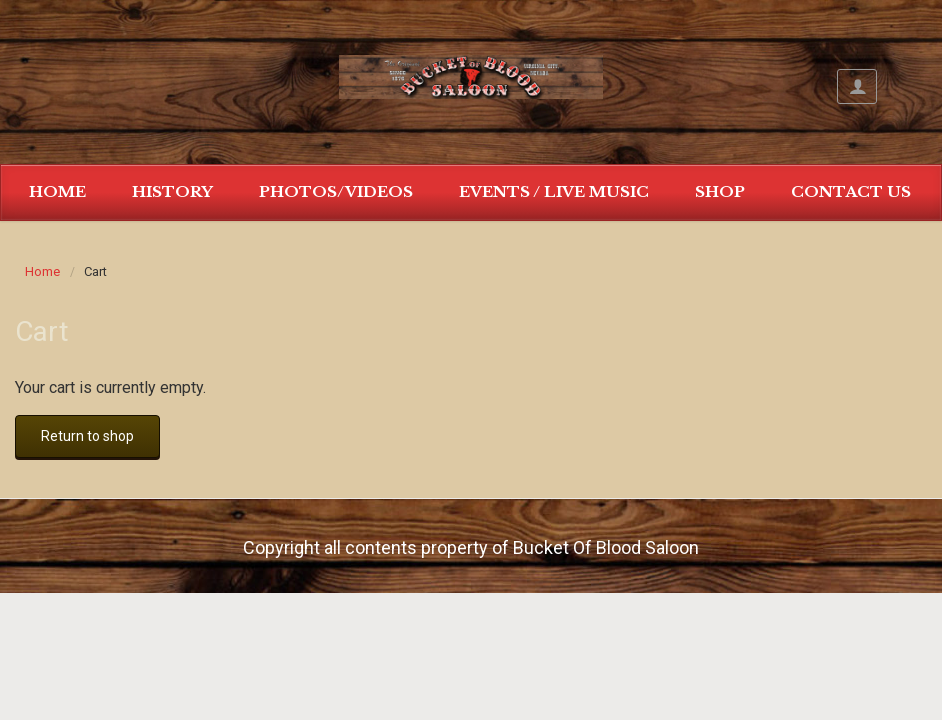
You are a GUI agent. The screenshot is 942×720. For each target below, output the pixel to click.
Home (57, 191)
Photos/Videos (336, 191)
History (172, 191)
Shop (720, 191)
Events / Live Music (554, 191)
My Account (857, 86)
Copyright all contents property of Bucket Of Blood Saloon (471, 547)
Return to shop (87, 436)
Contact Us (851, 191)
